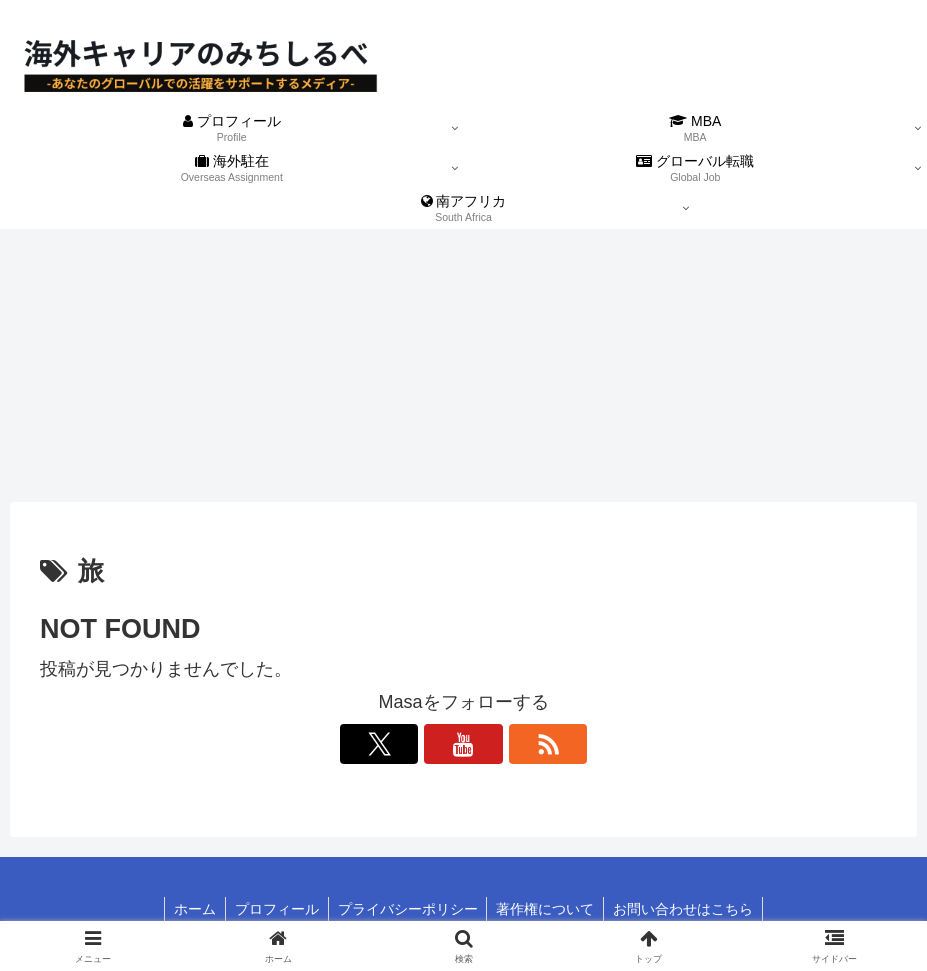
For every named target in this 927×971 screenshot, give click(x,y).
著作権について (548, 909)
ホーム (191, 909)
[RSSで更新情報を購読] (510, 744)
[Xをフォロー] (418, 744)
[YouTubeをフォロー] (464, 744)
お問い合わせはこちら (688, 909)
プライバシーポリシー (408, 909)
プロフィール (275, 909)
